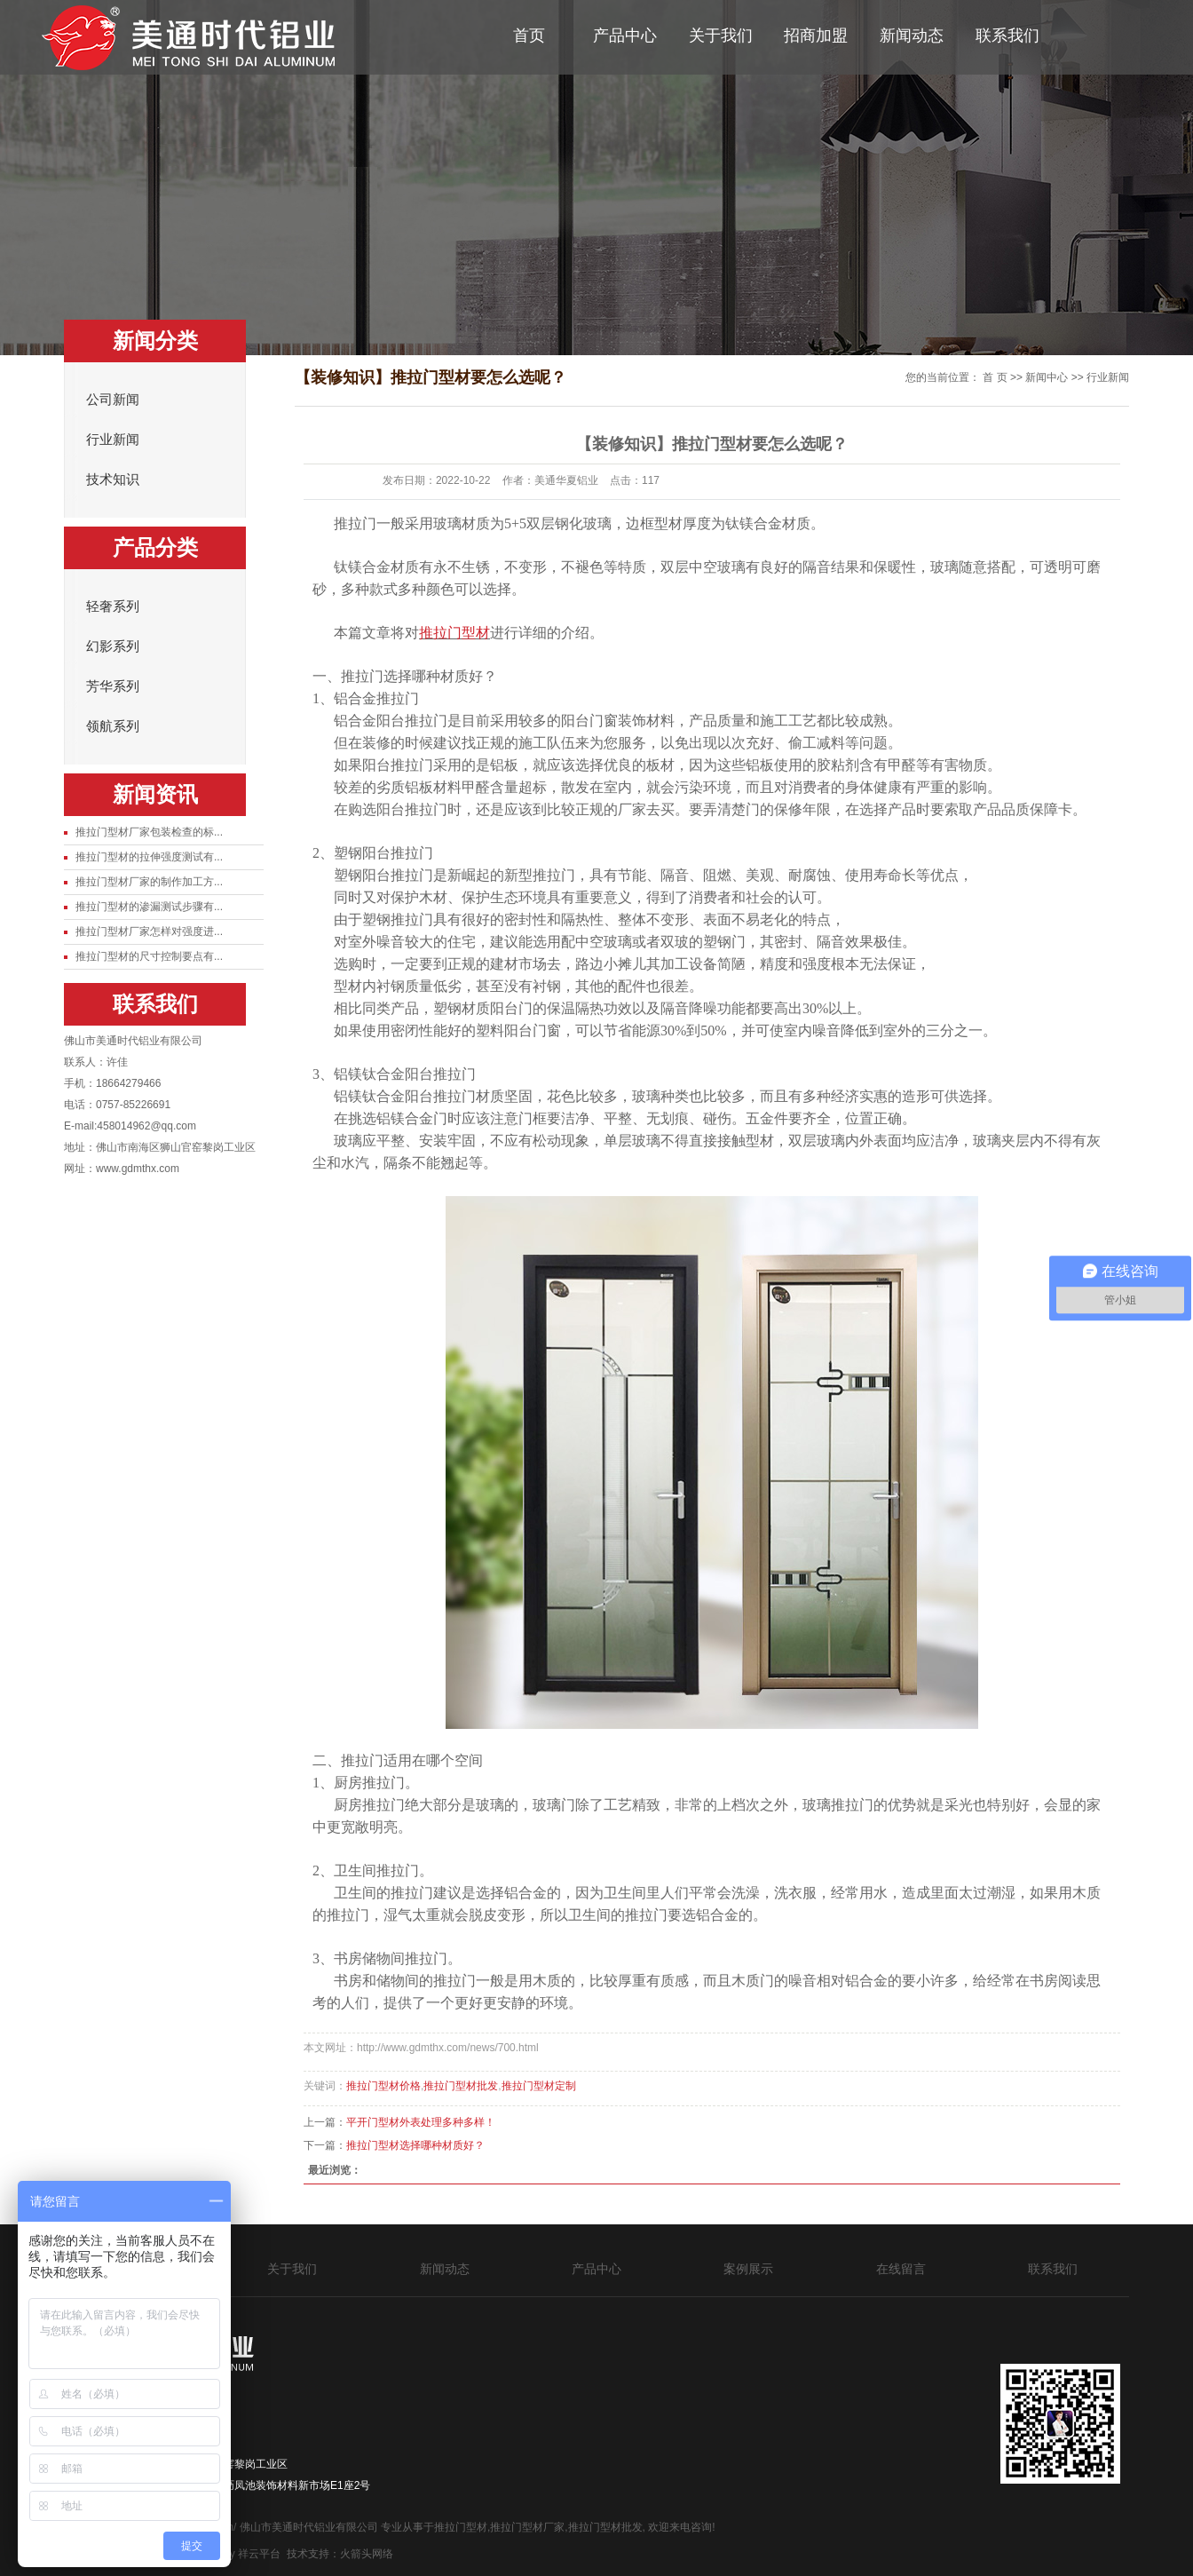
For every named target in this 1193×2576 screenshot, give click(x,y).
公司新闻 (112, 399)
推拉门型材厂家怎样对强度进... (149, 931)
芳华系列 (112, 686)
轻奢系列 (112, 606)
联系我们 (1007, 35)
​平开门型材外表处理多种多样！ (420, 2122)
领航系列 (112, 726)
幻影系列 (112, 646)
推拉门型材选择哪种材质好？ (415, 2145)
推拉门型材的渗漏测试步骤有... (149, 906)
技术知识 (112, 479)
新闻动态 (912, 35)
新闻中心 (1046, 377)
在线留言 (901, 2269)
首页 (529, 35)
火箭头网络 (366, 2554)
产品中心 (625, 35)
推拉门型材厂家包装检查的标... (149, 832)
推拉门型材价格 (383, 2086)
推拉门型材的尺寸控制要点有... (149, 956)
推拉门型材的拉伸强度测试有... (149, 857)
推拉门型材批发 (460, 2086)
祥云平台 (259, 2554)
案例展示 (748, 2269)
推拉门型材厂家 (527, 2527)
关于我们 (721, 35)
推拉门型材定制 (539, 2086)
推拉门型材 (460, 2527)
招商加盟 (816, 35)
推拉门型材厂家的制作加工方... (149, 882)
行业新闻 (112, 439)
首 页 (995, 377)
